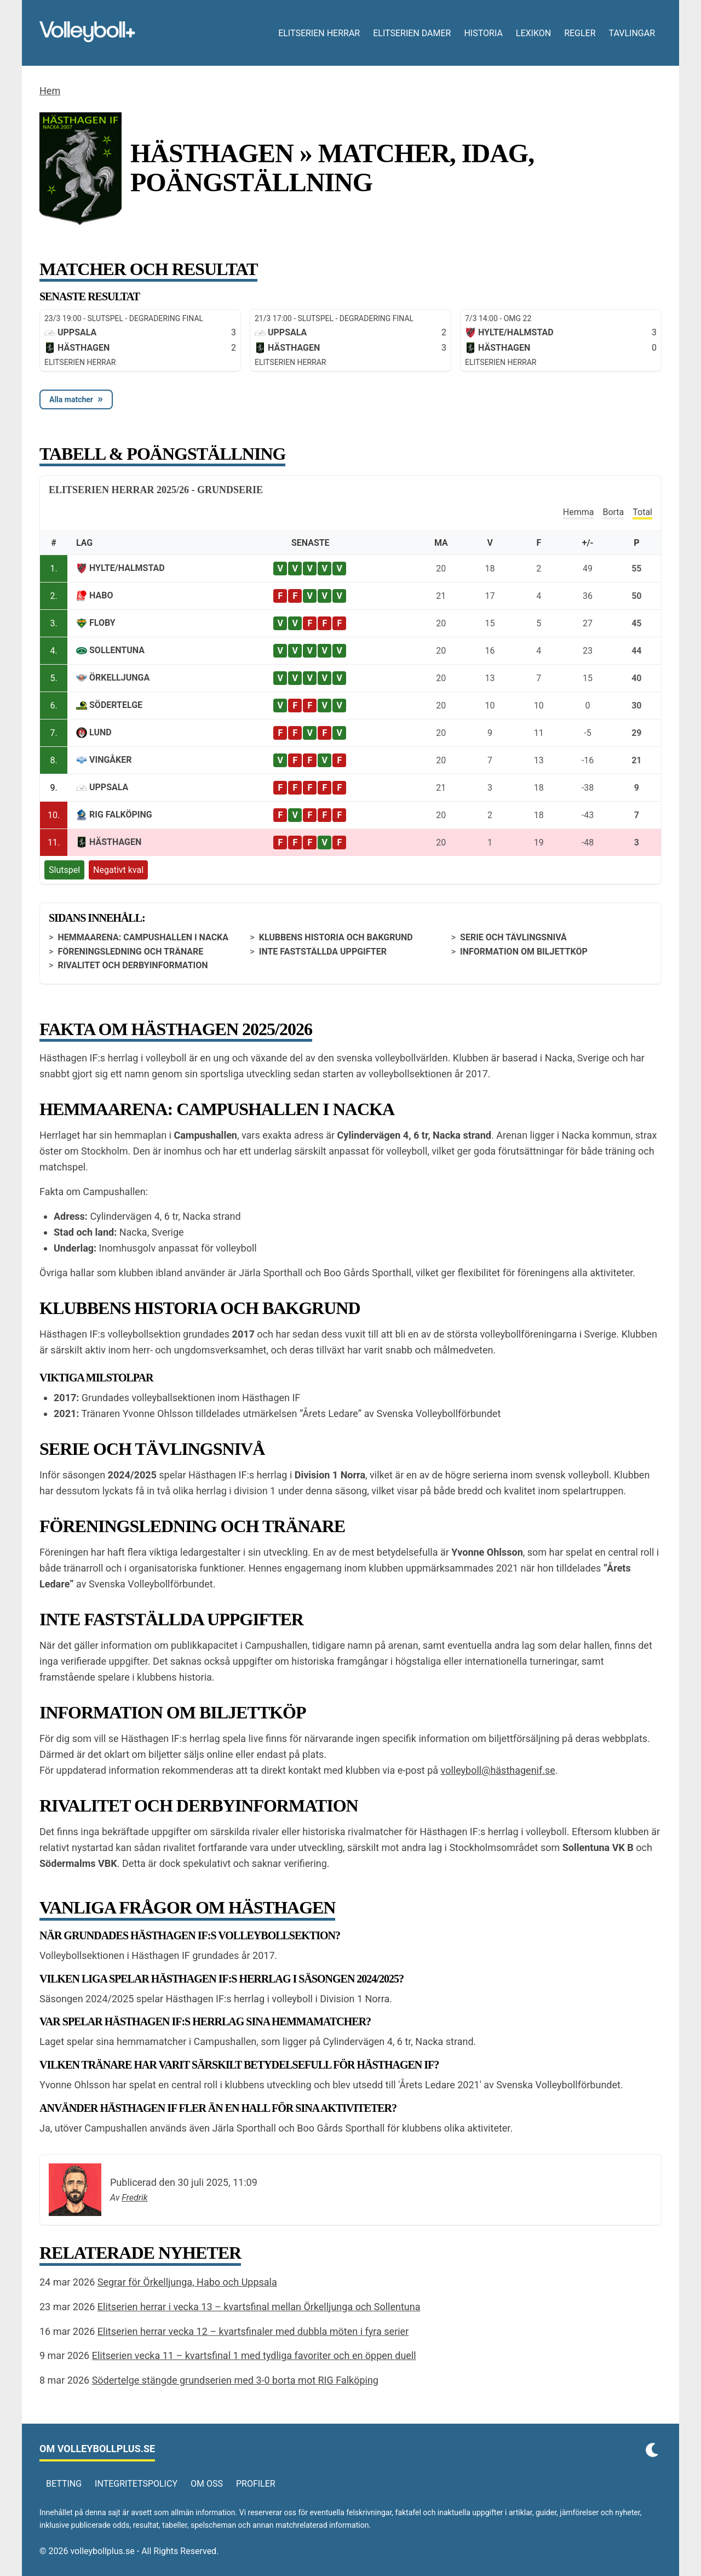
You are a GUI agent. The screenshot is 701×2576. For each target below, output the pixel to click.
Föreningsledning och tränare (130, 951)
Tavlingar (632, 33)
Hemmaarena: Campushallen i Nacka (143, 937)
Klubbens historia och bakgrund (336, 937)
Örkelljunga (119, 677)
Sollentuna (117, 650)
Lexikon (533, 33)
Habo (101, 595)
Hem (49, 90)
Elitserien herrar (319, 33)
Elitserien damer (412, 33)
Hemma (578, 512)
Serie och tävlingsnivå (513, 937)
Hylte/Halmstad (127, 568)
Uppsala (108, 787)
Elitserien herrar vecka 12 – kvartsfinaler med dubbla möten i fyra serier (253, 2331)
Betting (64, 2483)
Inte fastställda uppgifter (323, 951)
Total (642, 512)
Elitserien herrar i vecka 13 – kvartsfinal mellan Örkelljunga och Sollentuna (259, 2306)
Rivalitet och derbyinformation (133, 965)
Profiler (255, 2483)
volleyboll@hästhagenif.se (498, 1770)
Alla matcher (71, 399)
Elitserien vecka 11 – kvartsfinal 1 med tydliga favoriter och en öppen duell (254, 2355)
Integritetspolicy (136, 2483)
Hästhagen (115, 842)
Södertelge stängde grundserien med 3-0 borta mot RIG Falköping (235, 2380)
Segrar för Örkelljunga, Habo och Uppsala (187, 2282)
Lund (100, 732)
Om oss (207, 2483)
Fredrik (134, 2197)
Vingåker (110, 760)
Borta (613, 512)
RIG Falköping (120, 814)
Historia (483, 33)
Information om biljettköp (524, 951)
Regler (579, 33)
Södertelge (115, 705)
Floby (102, 623)
